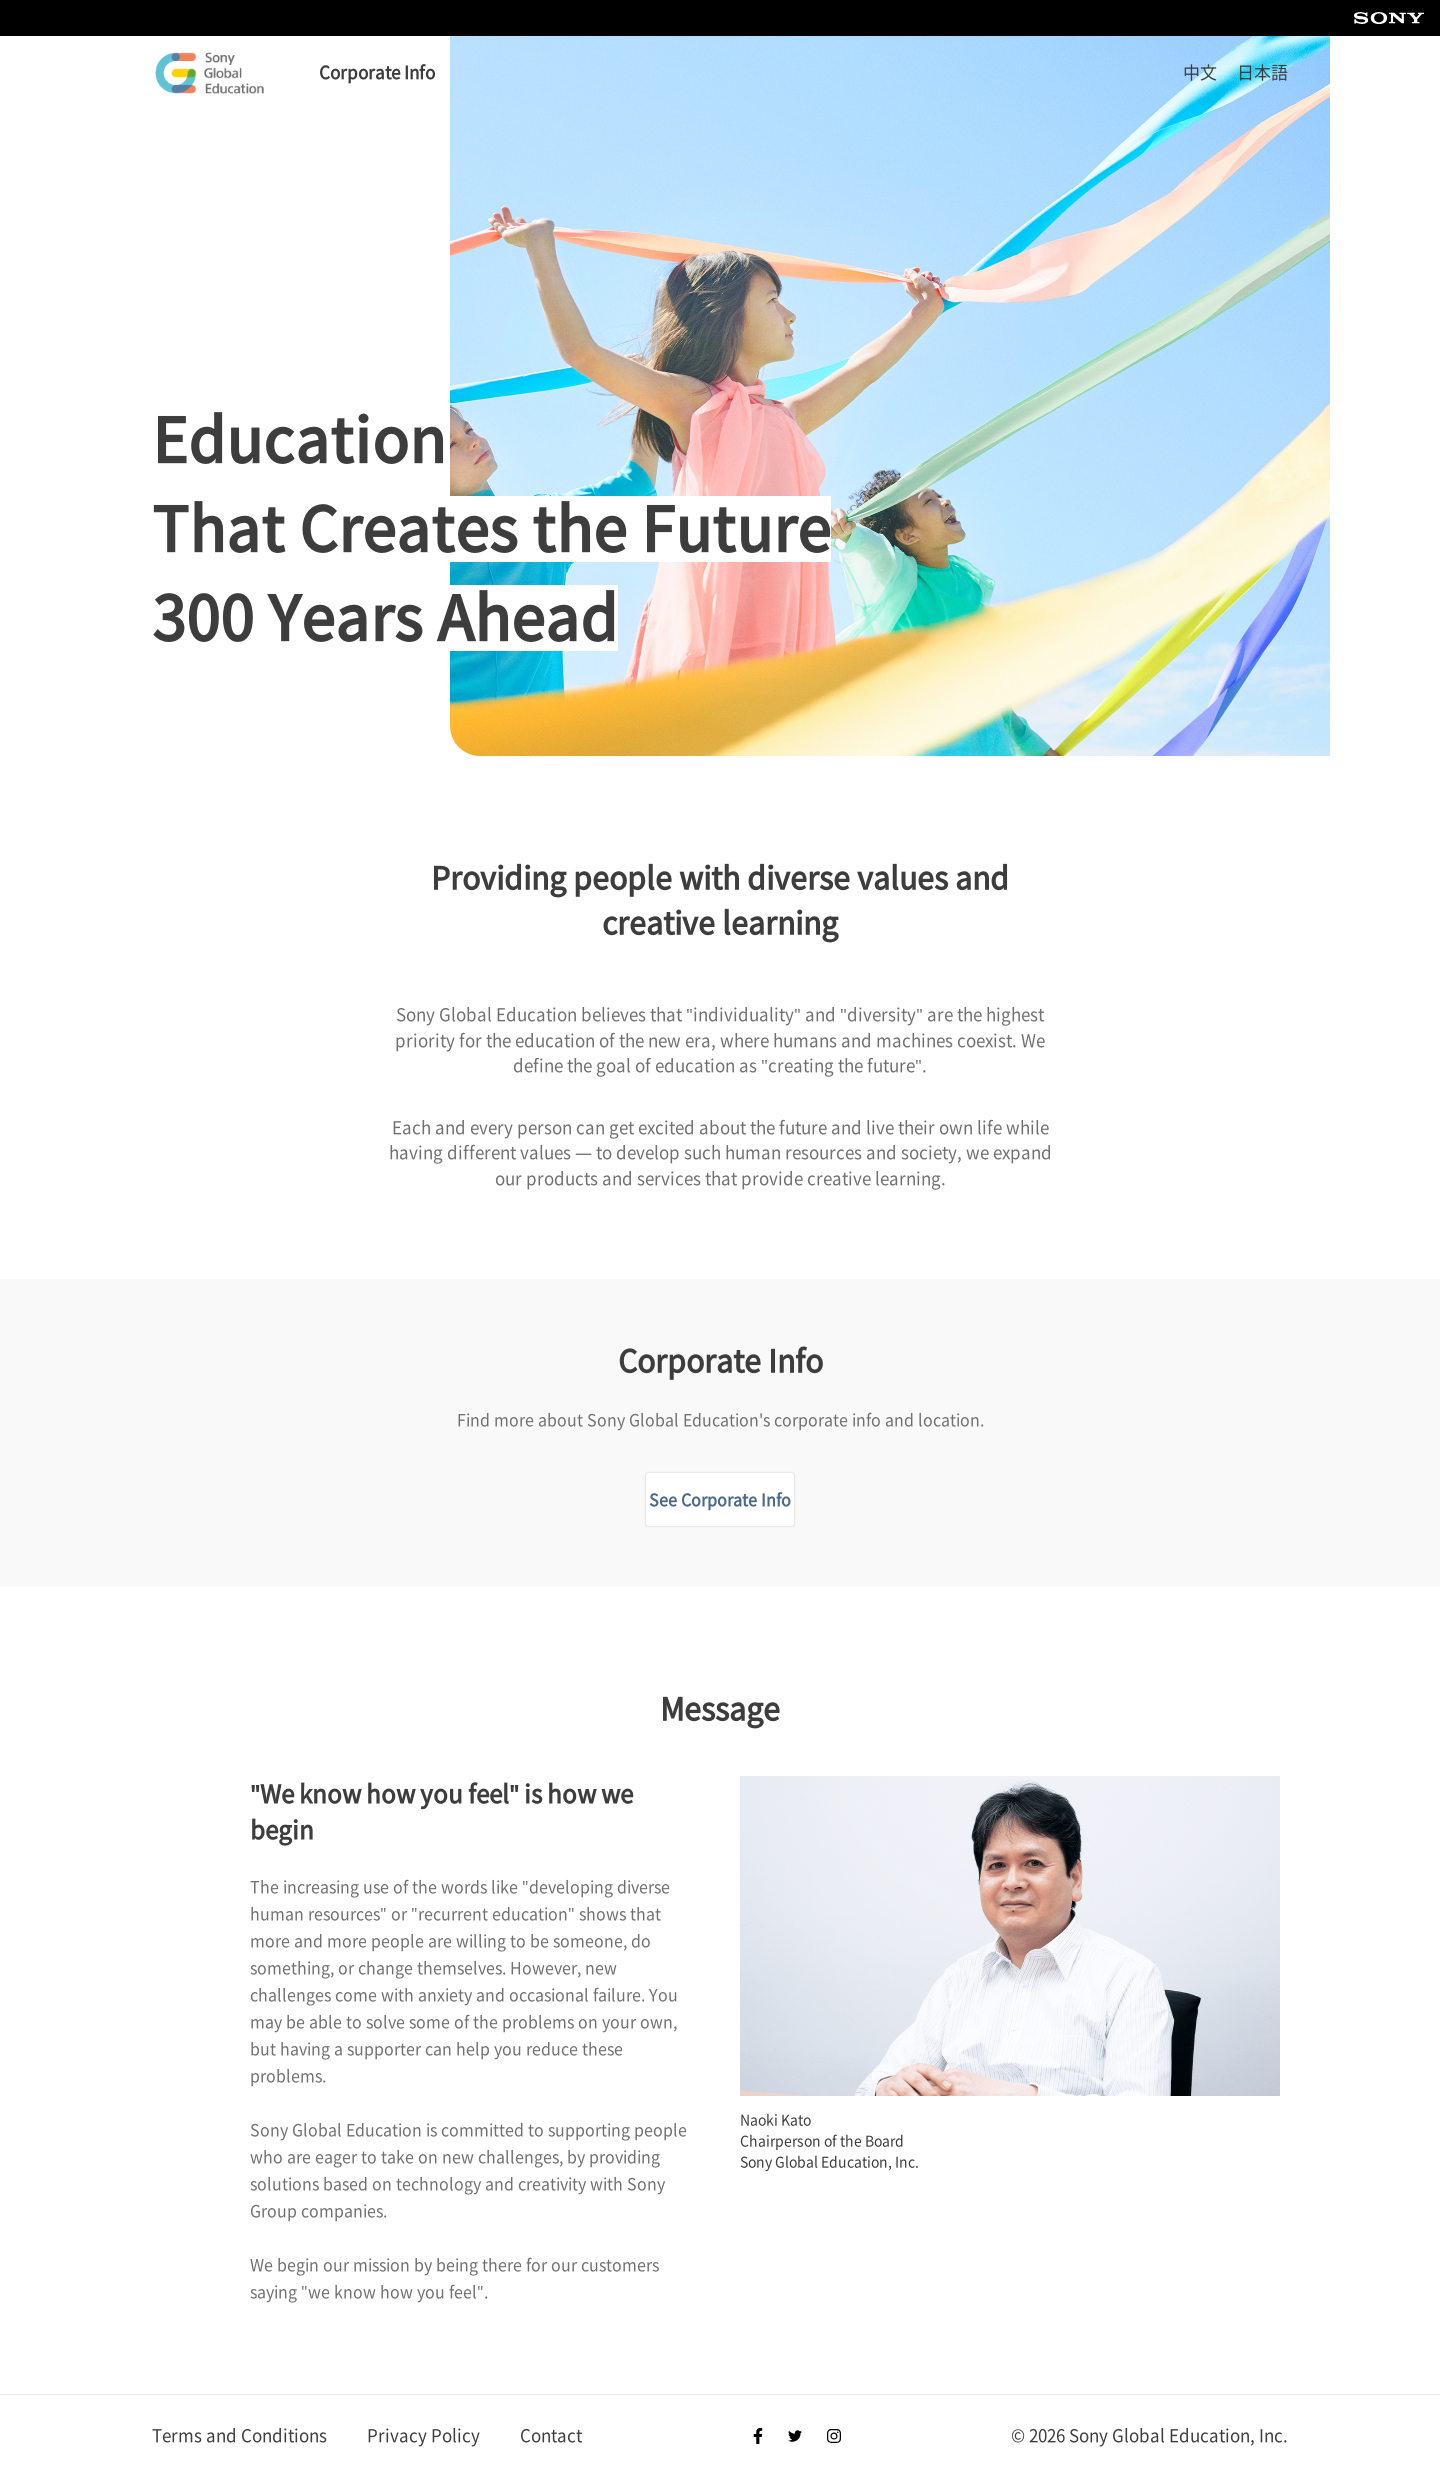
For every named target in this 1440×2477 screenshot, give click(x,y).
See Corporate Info (720, 1500)
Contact (551, 2435)
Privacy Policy (423, 2435)
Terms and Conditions (239, 2435)
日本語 (1262, 72)
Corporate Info (377, 72)
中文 (1200, 72)
